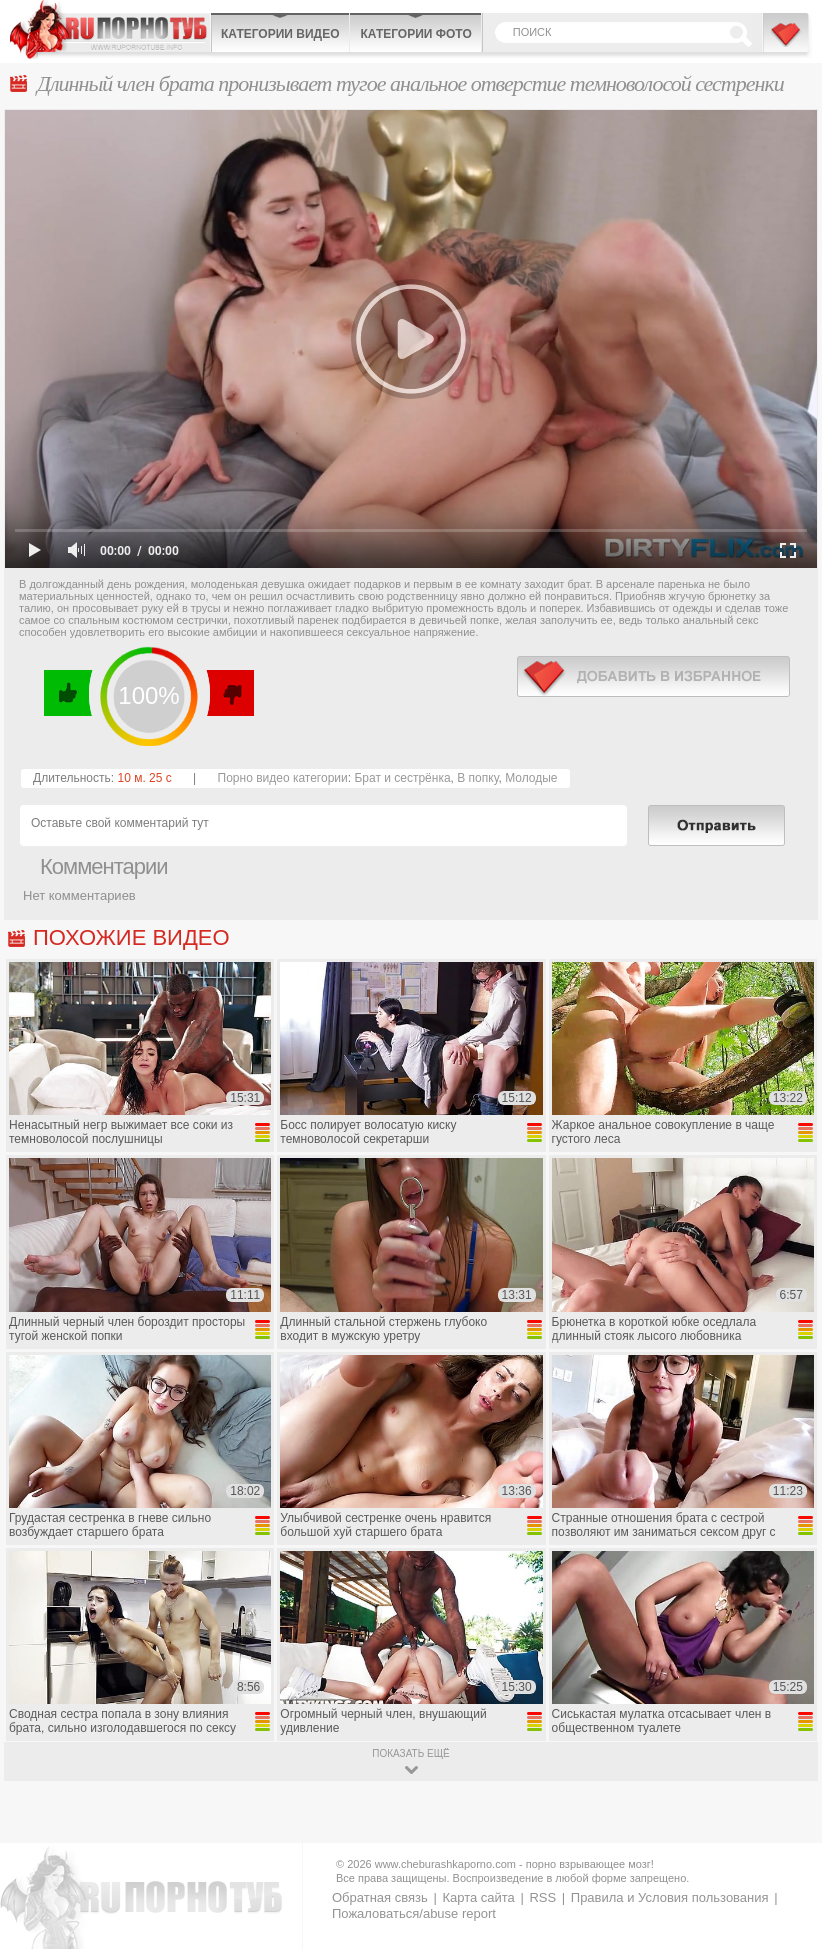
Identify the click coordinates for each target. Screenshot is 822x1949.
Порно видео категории (283, 778)
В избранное (787, 43)
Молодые (531, 778)
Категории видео (280, 34)
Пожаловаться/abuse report (414, 1913)
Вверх (783, 1830)
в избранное (653, 676)
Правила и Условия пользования (670, 1897)
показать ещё (410, 1753)
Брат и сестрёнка (402, 778)
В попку (477, 778)
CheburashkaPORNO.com (110, 29)
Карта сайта (478, 1897)
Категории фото (415, 34)
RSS (542, 1897)
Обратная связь (380, 1897)
